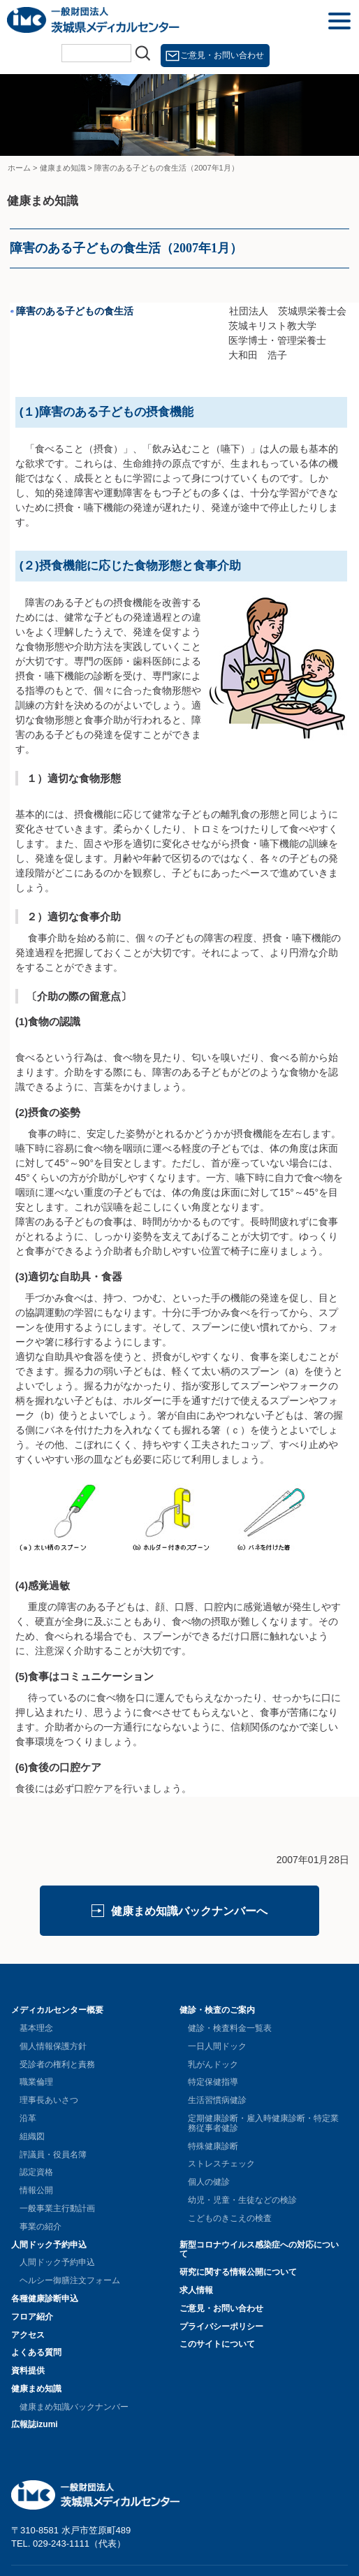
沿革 (28, 2118)
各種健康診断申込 (44, 2298)
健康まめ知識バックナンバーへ (189, 1911)
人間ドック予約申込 (49, 2245)
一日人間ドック (217, 2046)
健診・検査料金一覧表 (230, 2028)
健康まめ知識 (36, 2389)
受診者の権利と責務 (57, 2064)
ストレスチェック (221, 2164)
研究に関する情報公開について (238, 2272)
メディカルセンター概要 (57, 2010)
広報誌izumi (34, 2424)
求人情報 (196, 2290)
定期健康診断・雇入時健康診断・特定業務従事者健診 (263, 2123)
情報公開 (36, 2190)
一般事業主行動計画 (57, 2208)
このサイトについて (217, 2344)
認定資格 (36, 2172)
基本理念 (36, 2028)
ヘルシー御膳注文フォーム (70, 2280)
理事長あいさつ (49, 2100)
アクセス (28, 2335)
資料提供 (28, 2370)
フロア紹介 (32, 2317)
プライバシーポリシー (221, 2326)
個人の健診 (209, 2182)
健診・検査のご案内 (217, 2010)
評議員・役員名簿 (53, 2154)
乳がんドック (213, 2064)
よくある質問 (36, 2352)
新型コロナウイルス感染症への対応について (259, 2249)
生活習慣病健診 (217, 2100)
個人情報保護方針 (53, 2046)
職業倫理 (36, 2082)
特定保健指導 (213, 2082)
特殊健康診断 (213, 2146)
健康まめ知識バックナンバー (74, 2407)
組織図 (32, 2136)
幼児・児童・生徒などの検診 (242, 2200)
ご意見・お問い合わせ (222, 55)
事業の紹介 (40, 2226)
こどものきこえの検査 (230, 2218)
